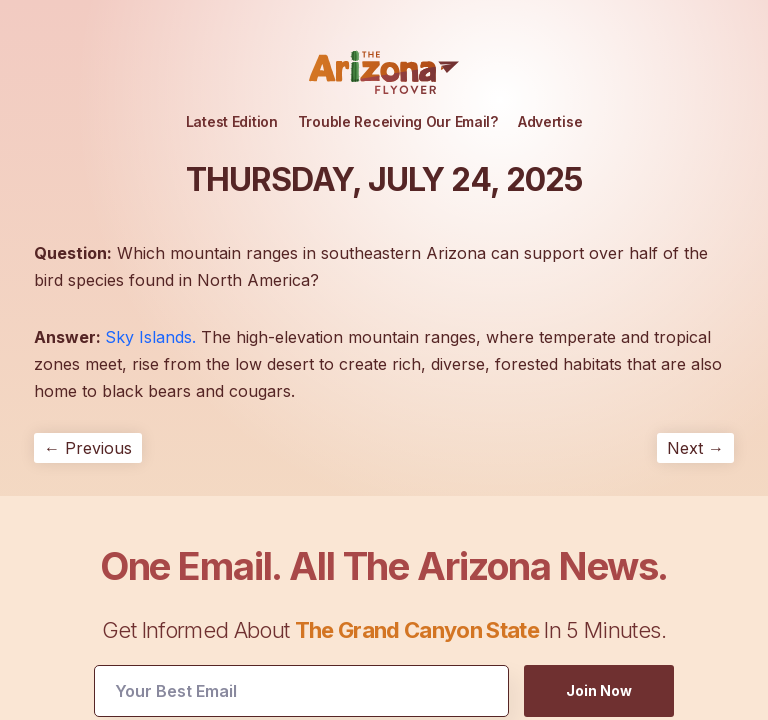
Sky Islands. (150, 337)
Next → (695, 448)
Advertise (550, 121)
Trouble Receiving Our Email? (398, 121)
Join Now (599, 690)
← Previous (88, 448)
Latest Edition (232, 121)
